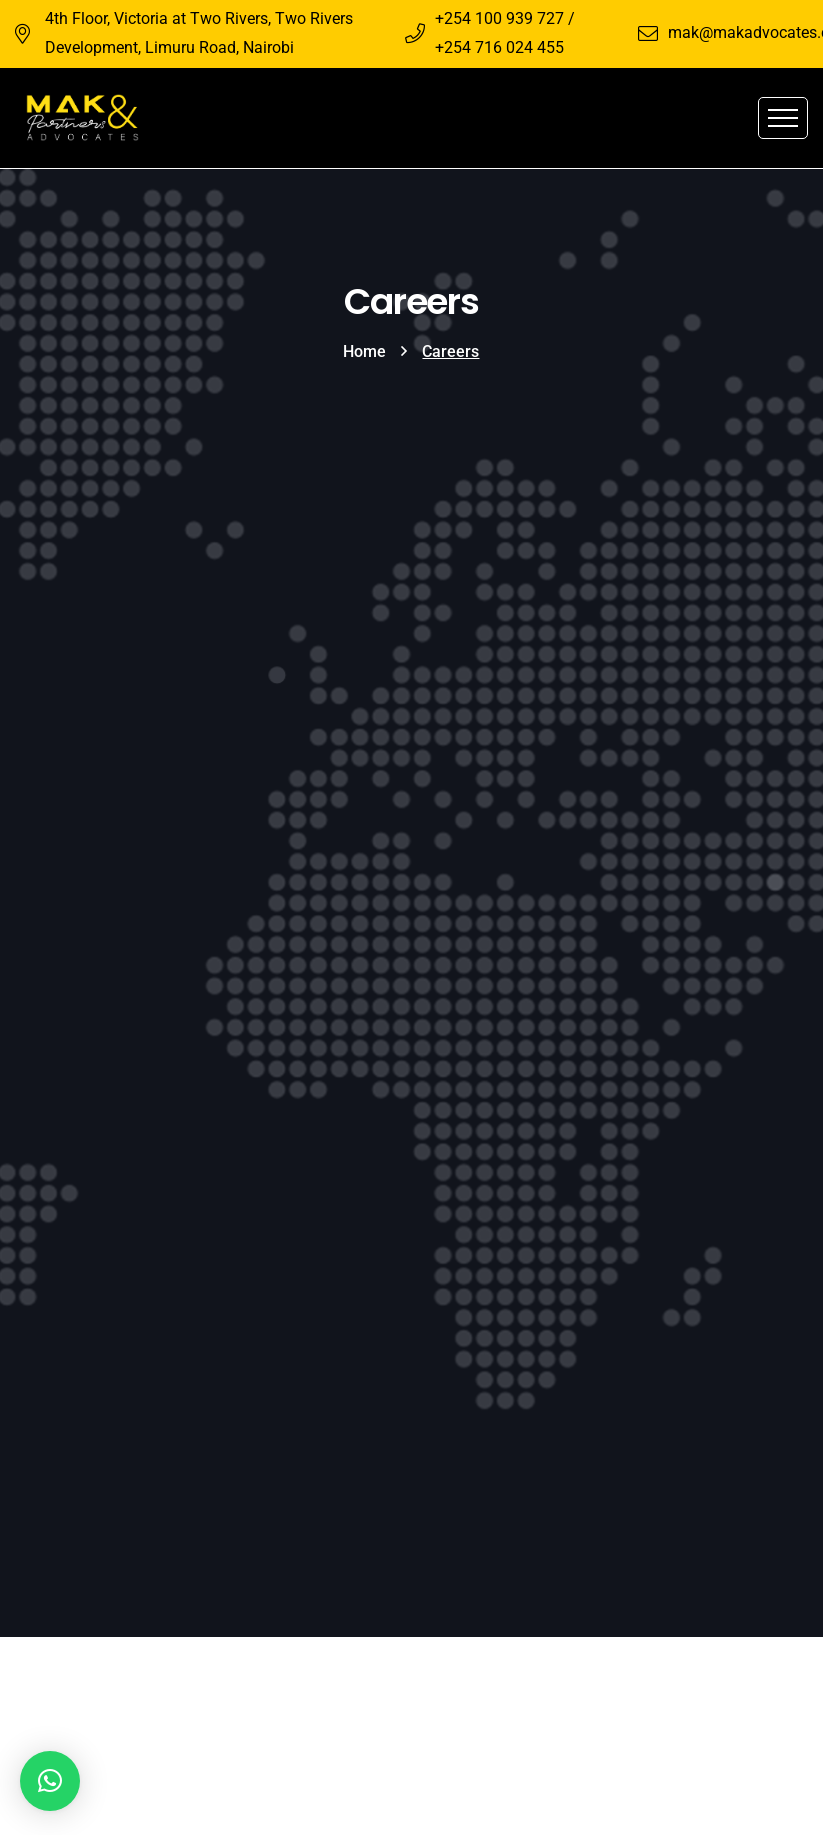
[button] (50, 1781)
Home (364, 351)
